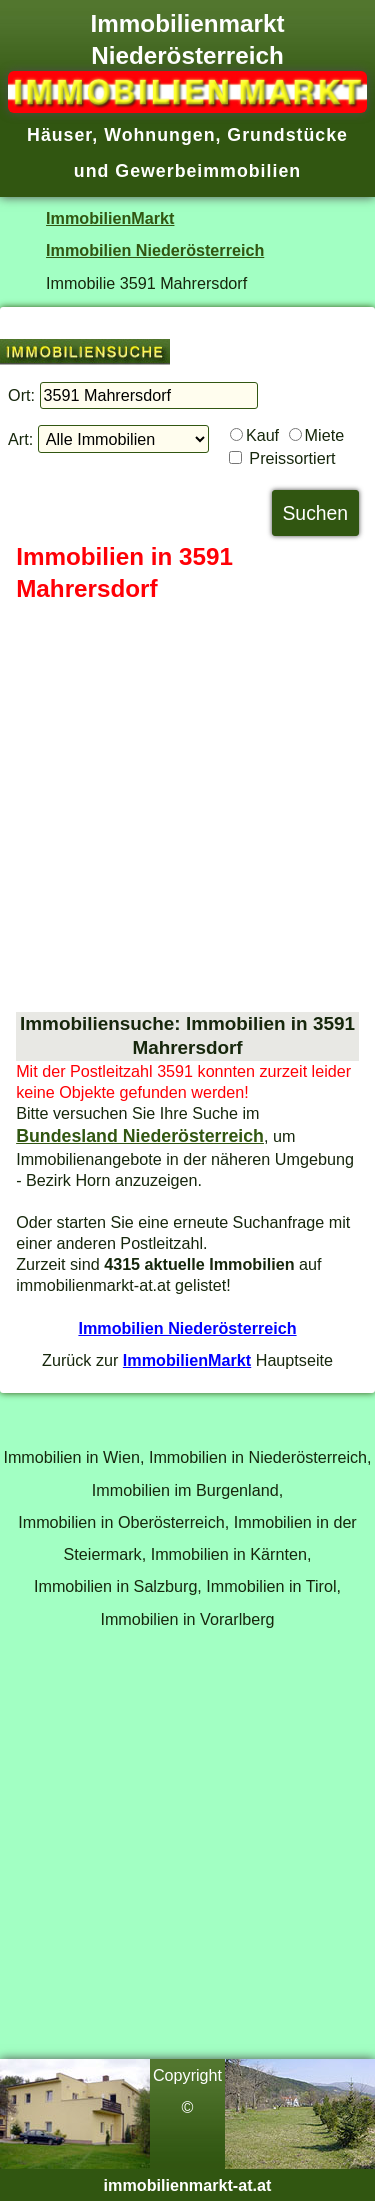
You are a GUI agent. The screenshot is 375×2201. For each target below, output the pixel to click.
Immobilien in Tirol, (273, 1586)
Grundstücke (287, 135)
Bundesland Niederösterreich (140, 1136)
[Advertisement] (187, 808)
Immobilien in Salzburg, (118, 1586)
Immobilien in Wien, (73, 1457)
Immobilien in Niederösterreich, (260, 1457)
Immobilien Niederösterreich (155, 250)
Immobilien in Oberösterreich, (123, 1522)
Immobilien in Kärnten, (231, 1554)
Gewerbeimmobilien (208, 171)
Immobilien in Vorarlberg (187, 1619)
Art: (20, 439)
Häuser (59, 135)
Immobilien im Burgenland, (187, 1490)
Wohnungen (159, 135)
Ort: (21, 395)
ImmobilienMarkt (110, 218)
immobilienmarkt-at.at (188, 2185)
